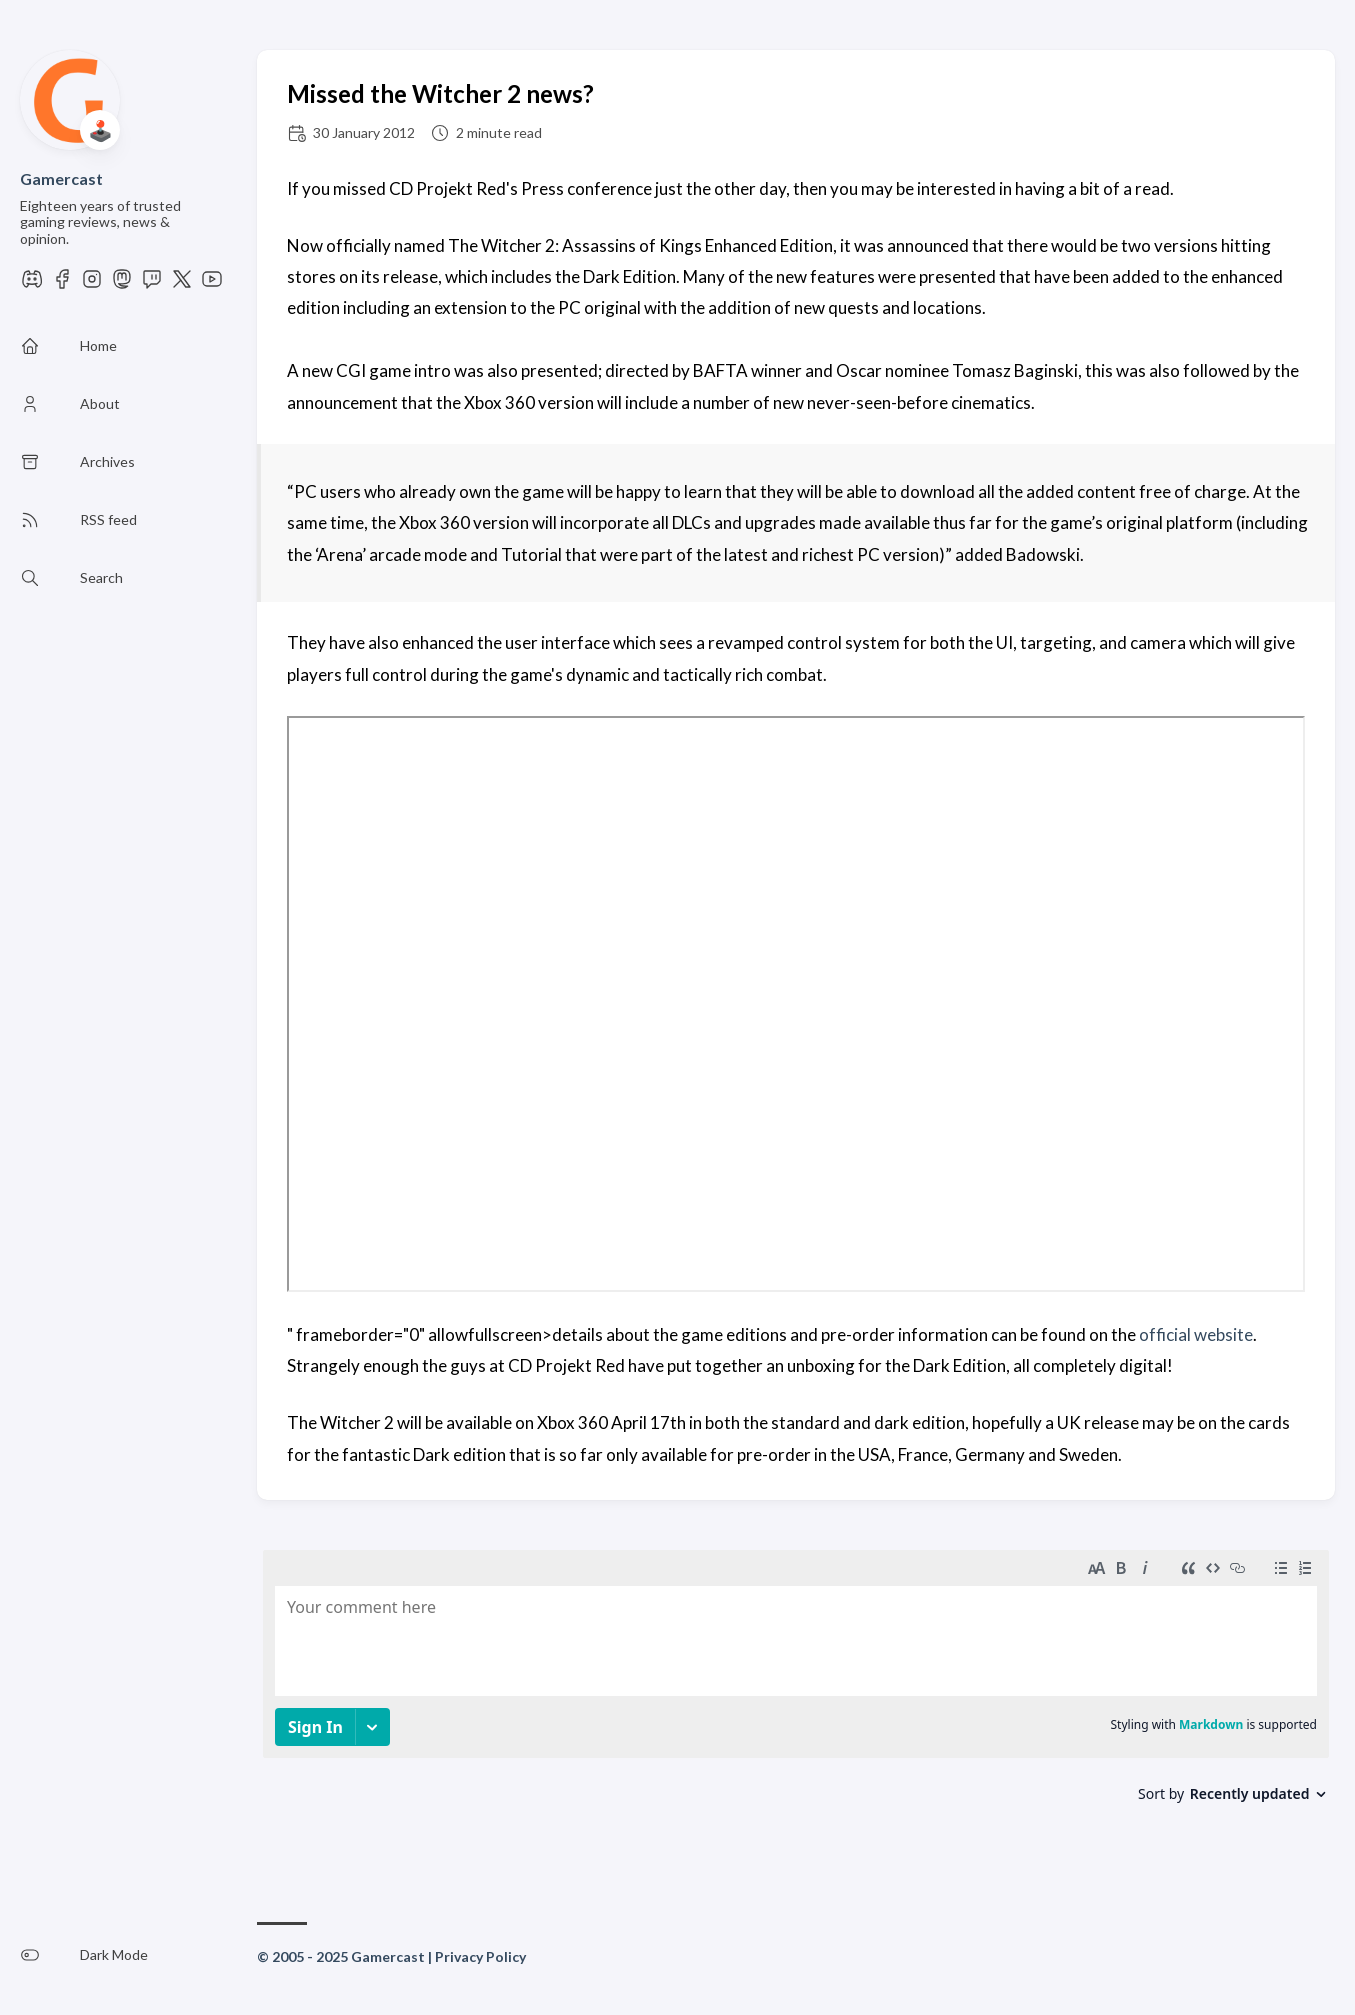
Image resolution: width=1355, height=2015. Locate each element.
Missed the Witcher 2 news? (440, 93)
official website (1196, 1334)
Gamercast (61, 178)
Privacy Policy (480, 1956)
